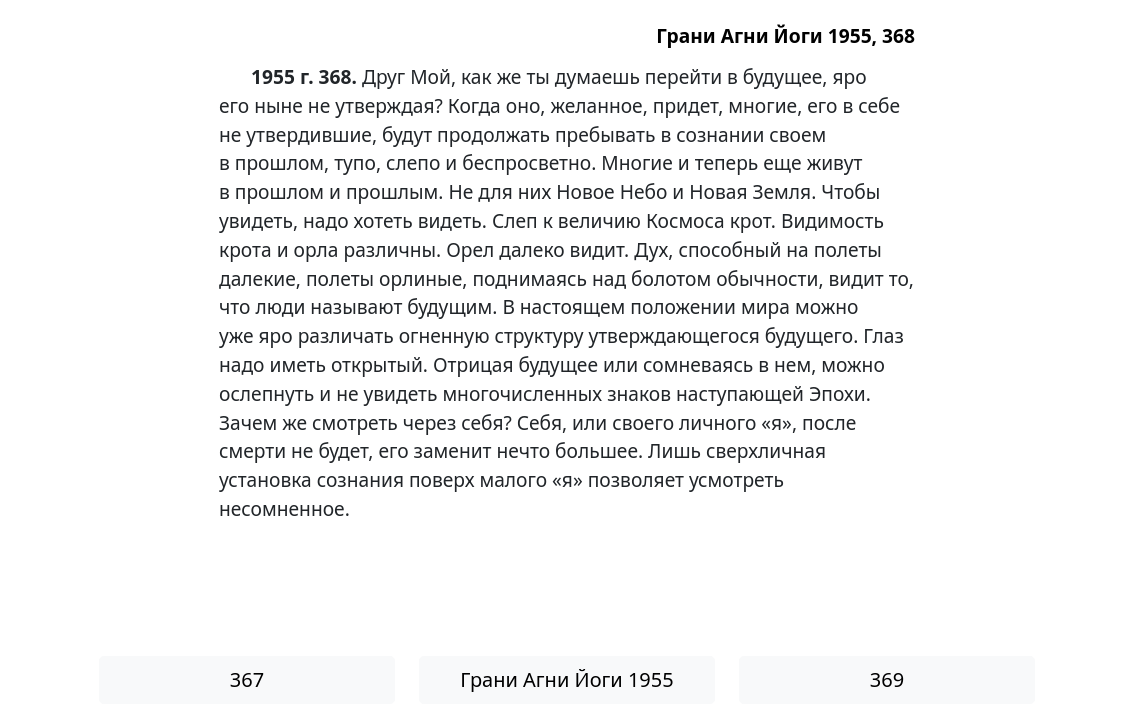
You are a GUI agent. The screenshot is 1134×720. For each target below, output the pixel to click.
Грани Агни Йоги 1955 (566, 679)
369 (887, 679)
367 (247, 679)
